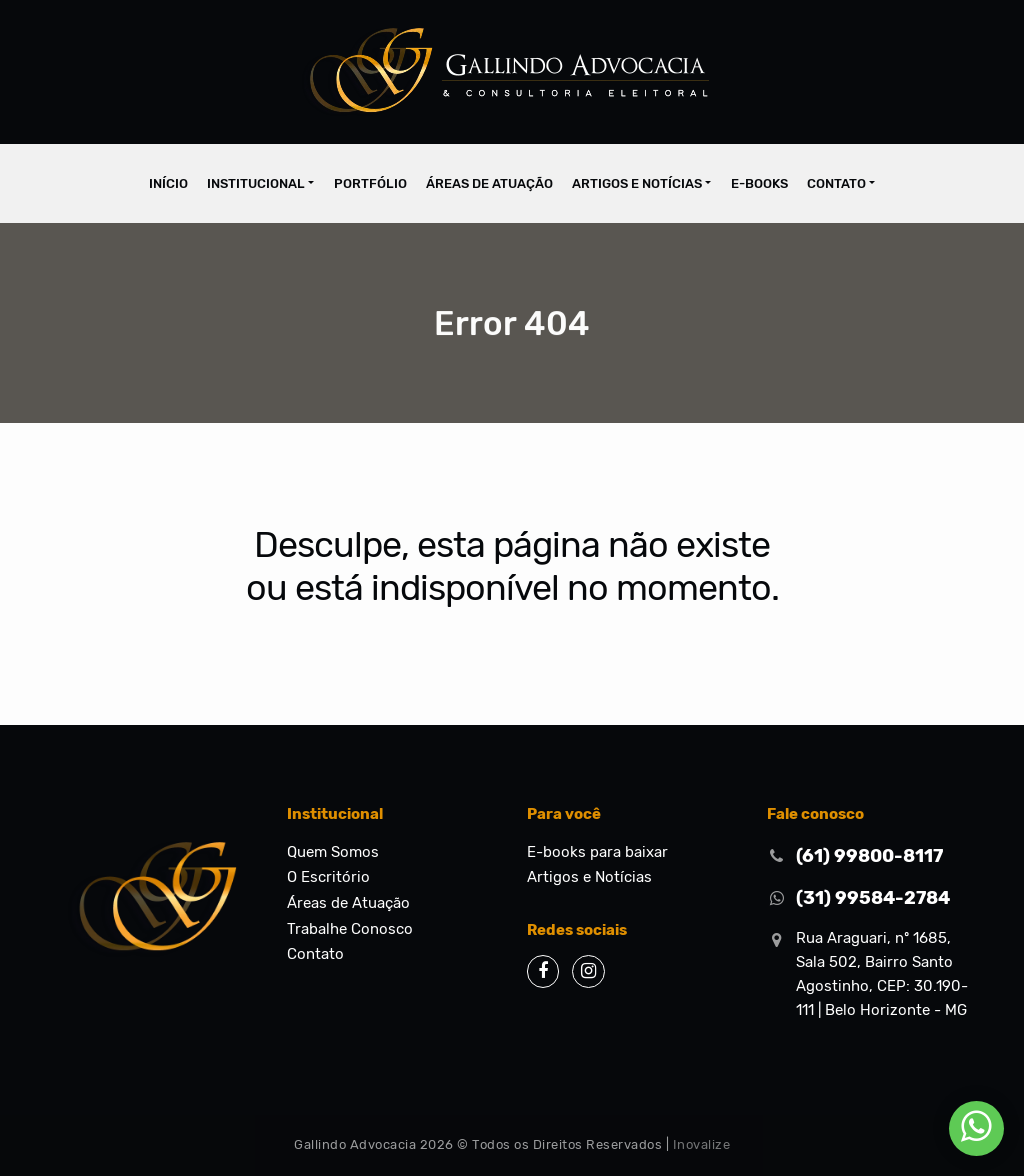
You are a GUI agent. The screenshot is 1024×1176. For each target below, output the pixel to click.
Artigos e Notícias (637, 183)
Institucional (256, 183)
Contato (836, 183)
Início (168, 183)
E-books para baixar (597, 852)
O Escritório (328, 877)
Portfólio (370, 183)
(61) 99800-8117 (869, 856)
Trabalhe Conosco (350, 929)
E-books (759, 183)
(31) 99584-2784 (873, 898)
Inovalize (702, 1144)
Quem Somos (333, 852)
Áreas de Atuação (489, 183)
